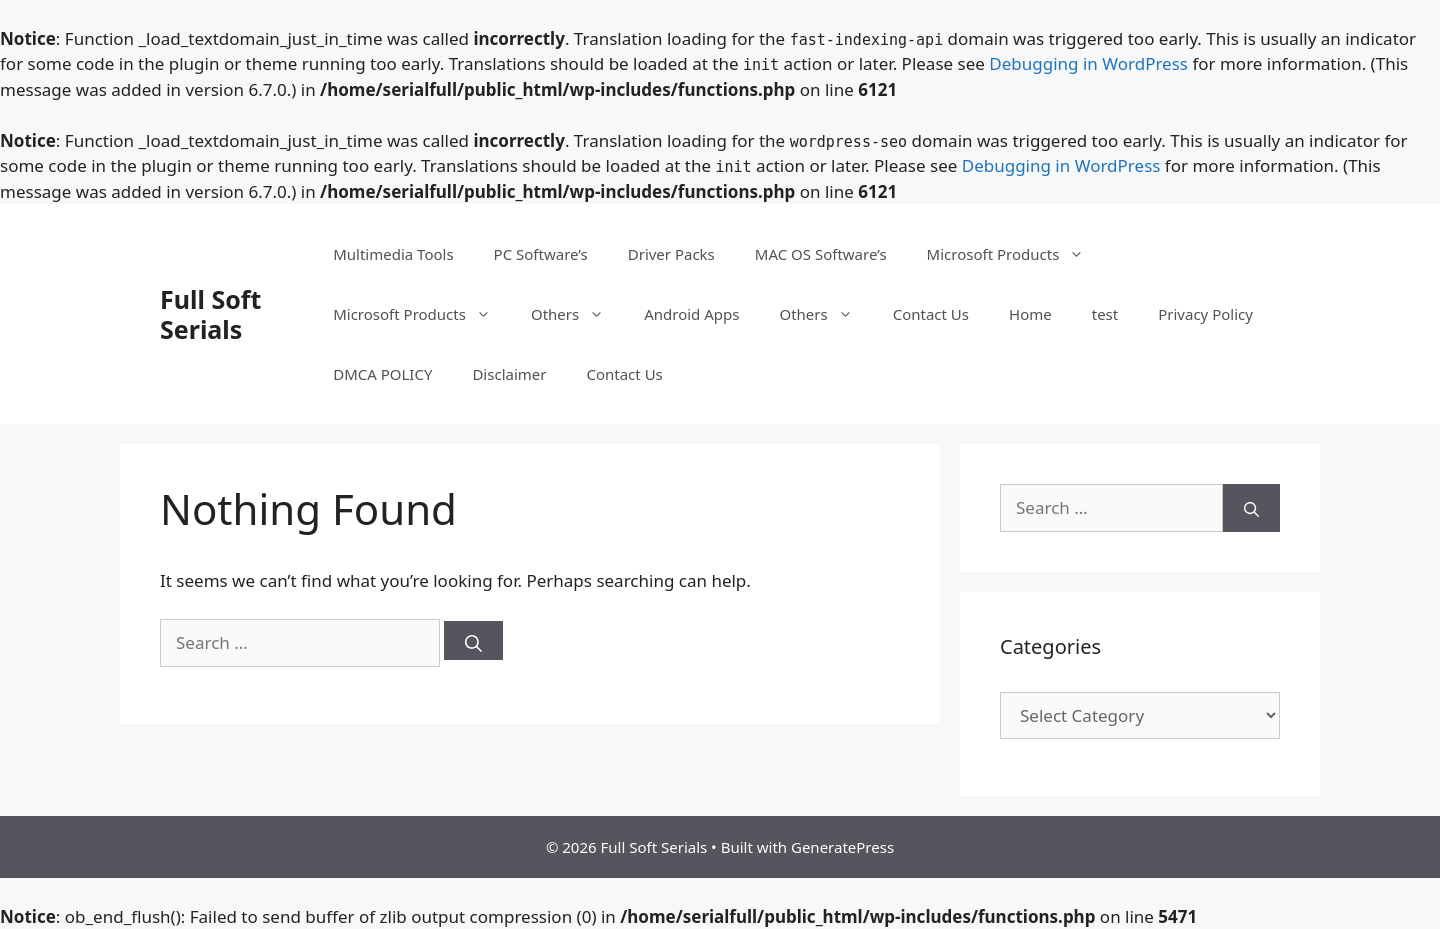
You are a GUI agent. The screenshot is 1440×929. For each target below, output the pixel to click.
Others (577, 314)
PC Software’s (541, 254)
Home (1030, 314)
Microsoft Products (1016, 254)
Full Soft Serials (210, 314)
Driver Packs (671, 254)
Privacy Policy (1205, 314)
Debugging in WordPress (1088, 63)
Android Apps (691, 314)
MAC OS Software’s (821, 254)
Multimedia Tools (393, 254)
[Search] (473, 640)
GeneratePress (842, 847)
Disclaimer (509, 374)
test (1105, 314)
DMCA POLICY (382, 374)
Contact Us (931, 314)
